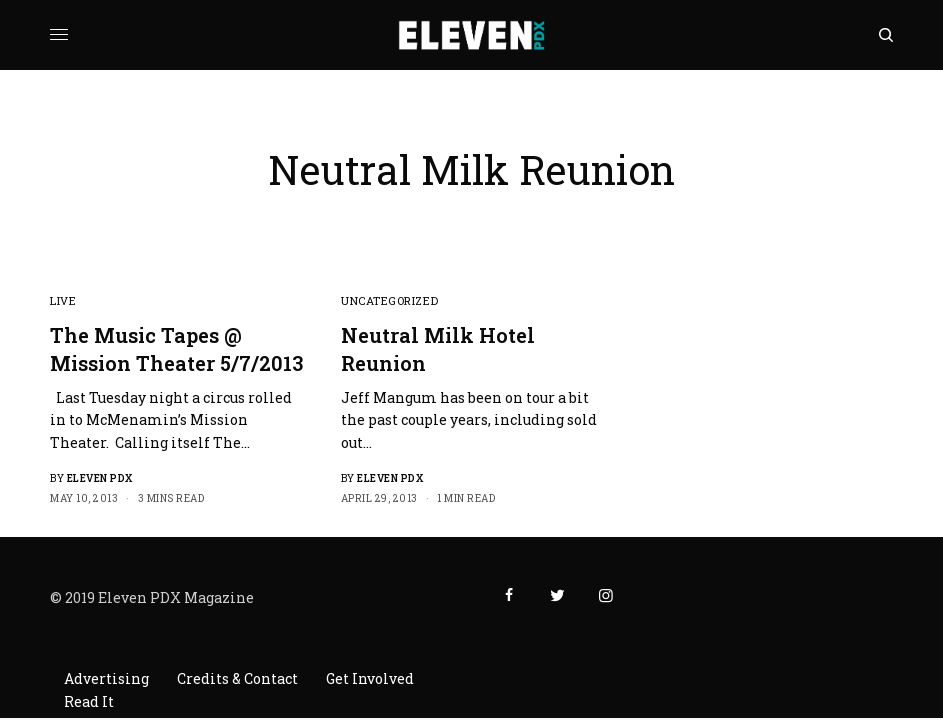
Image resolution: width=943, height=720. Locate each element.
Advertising (106, 678)
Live (63, 300)
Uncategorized (389, 300)
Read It (89, 701)
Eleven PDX (100, 478)
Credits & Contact (237, 678)
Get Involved (370, 678)
